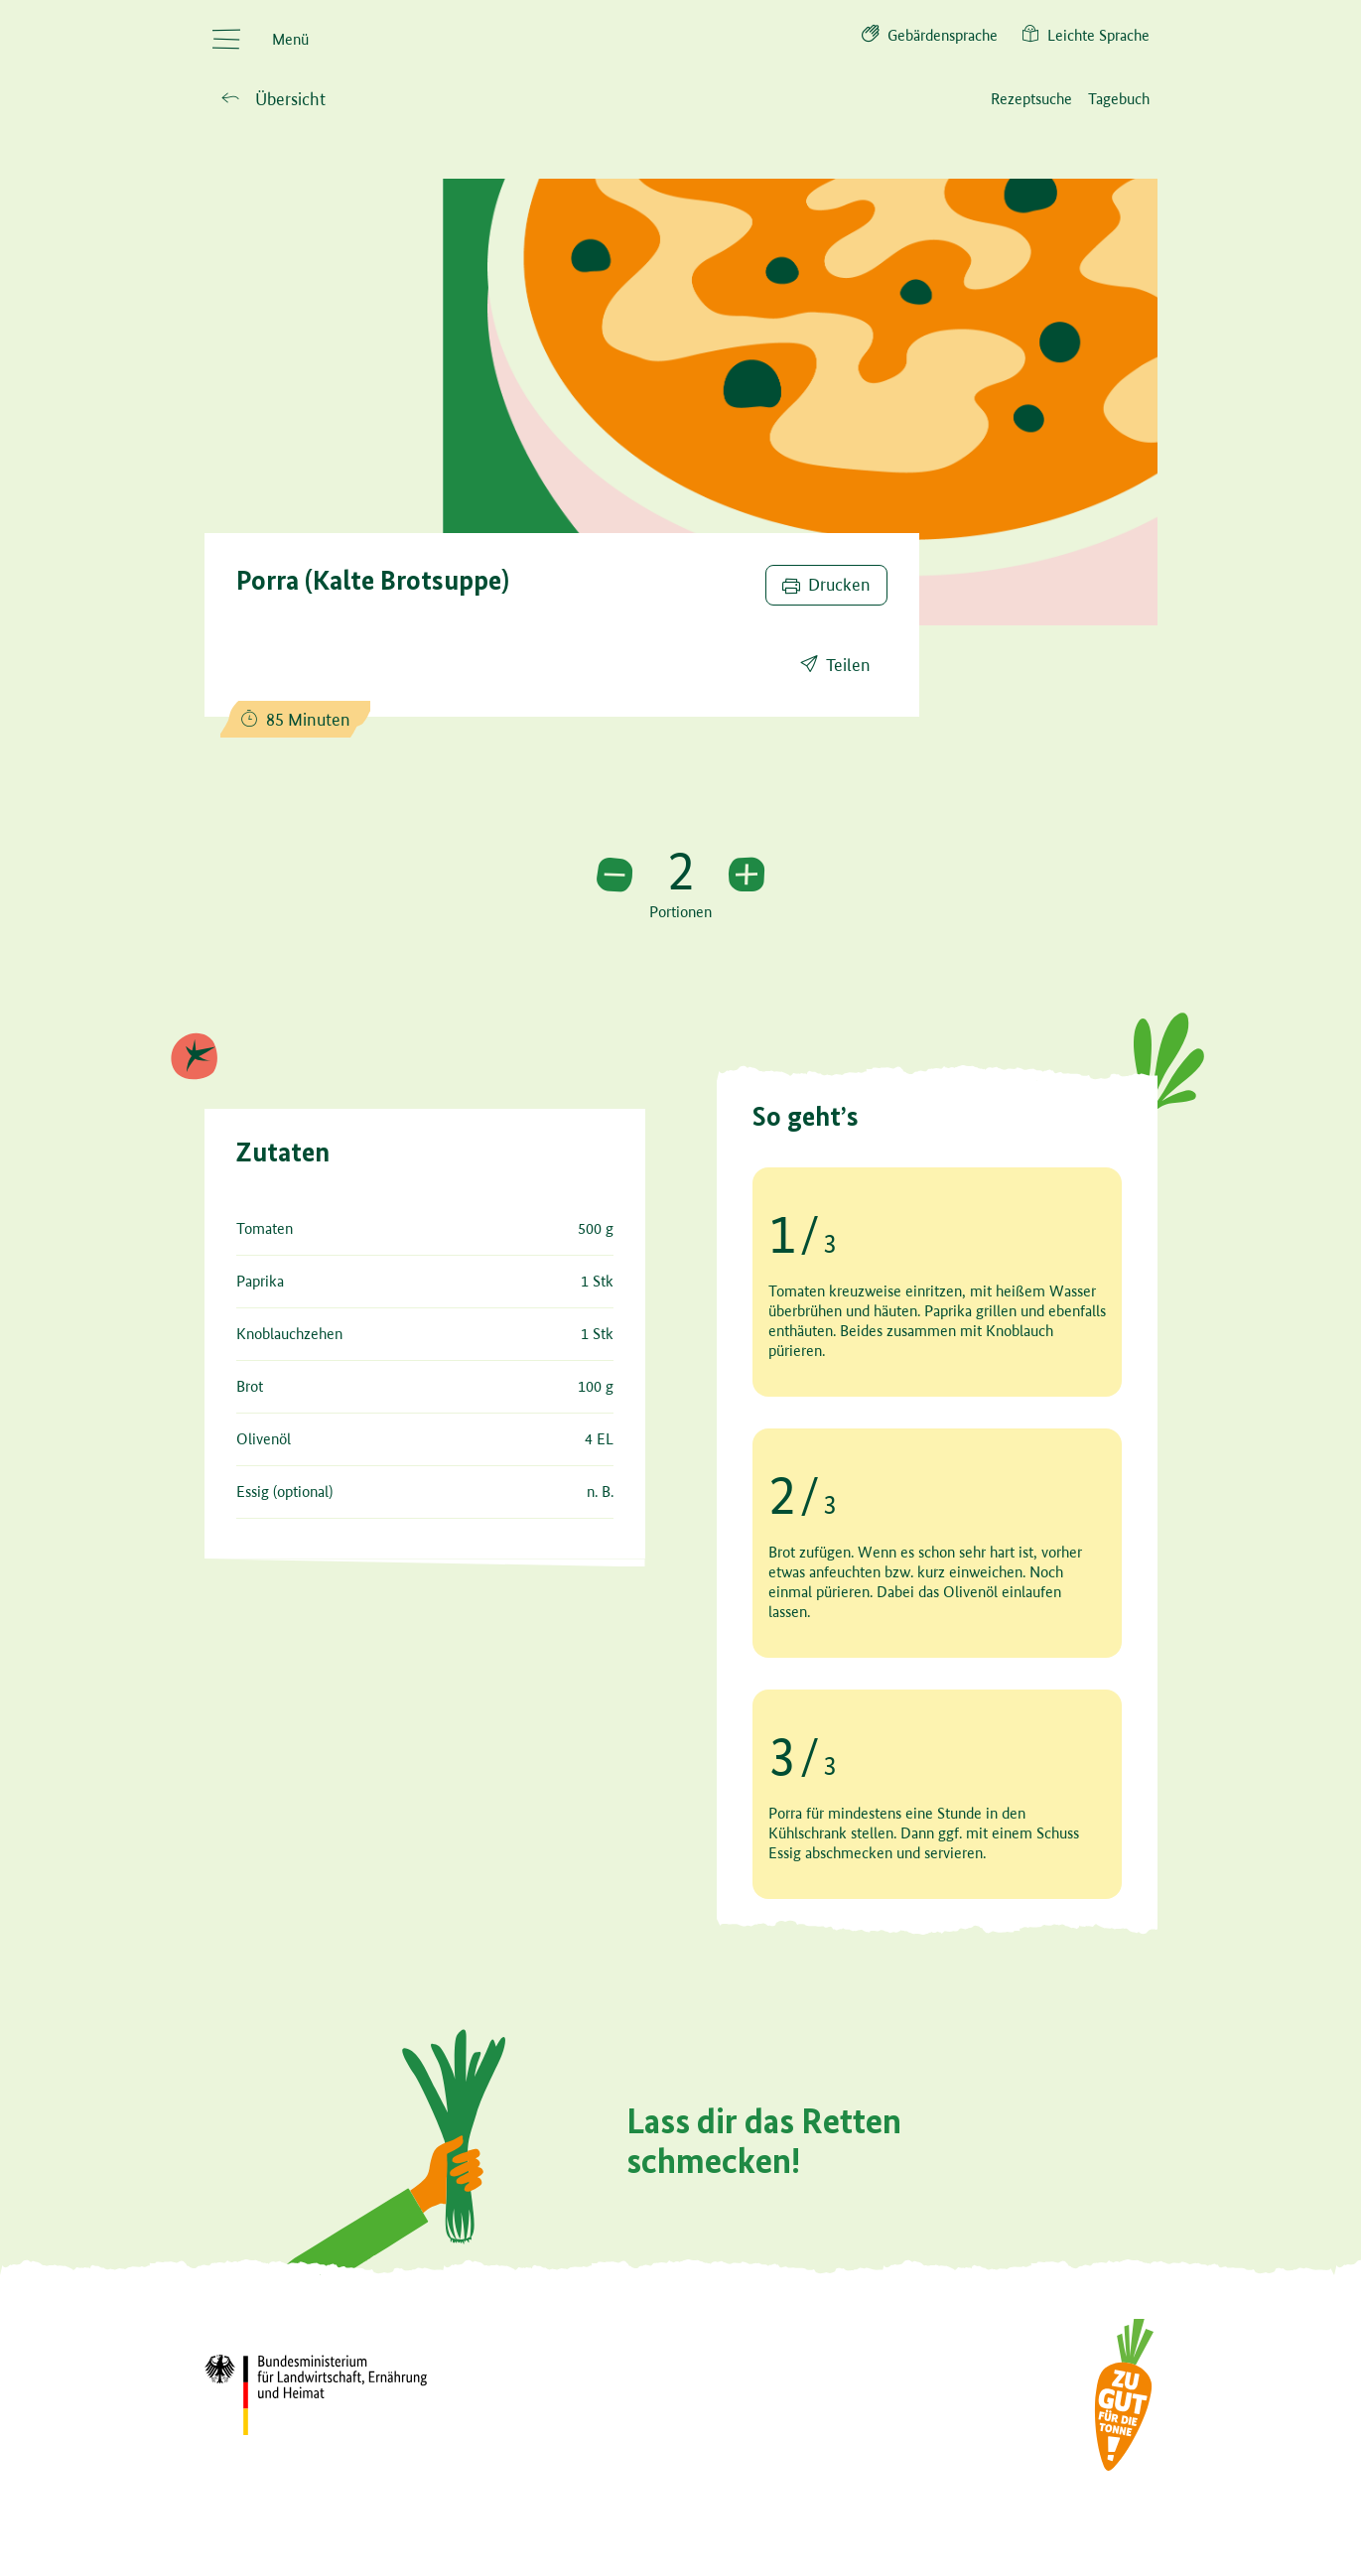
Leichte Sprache (1085, 34)
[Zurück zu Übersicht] (273, 99)
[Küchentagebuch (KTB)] (1118, 99)
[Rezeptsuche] (1031, 99)
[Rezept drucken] (826, 586)
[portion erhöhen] (746, 875)
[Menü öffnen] (260, 40)
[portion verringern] (614, 875)
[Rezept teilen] (835, 665)
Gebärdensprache (930, 34)
